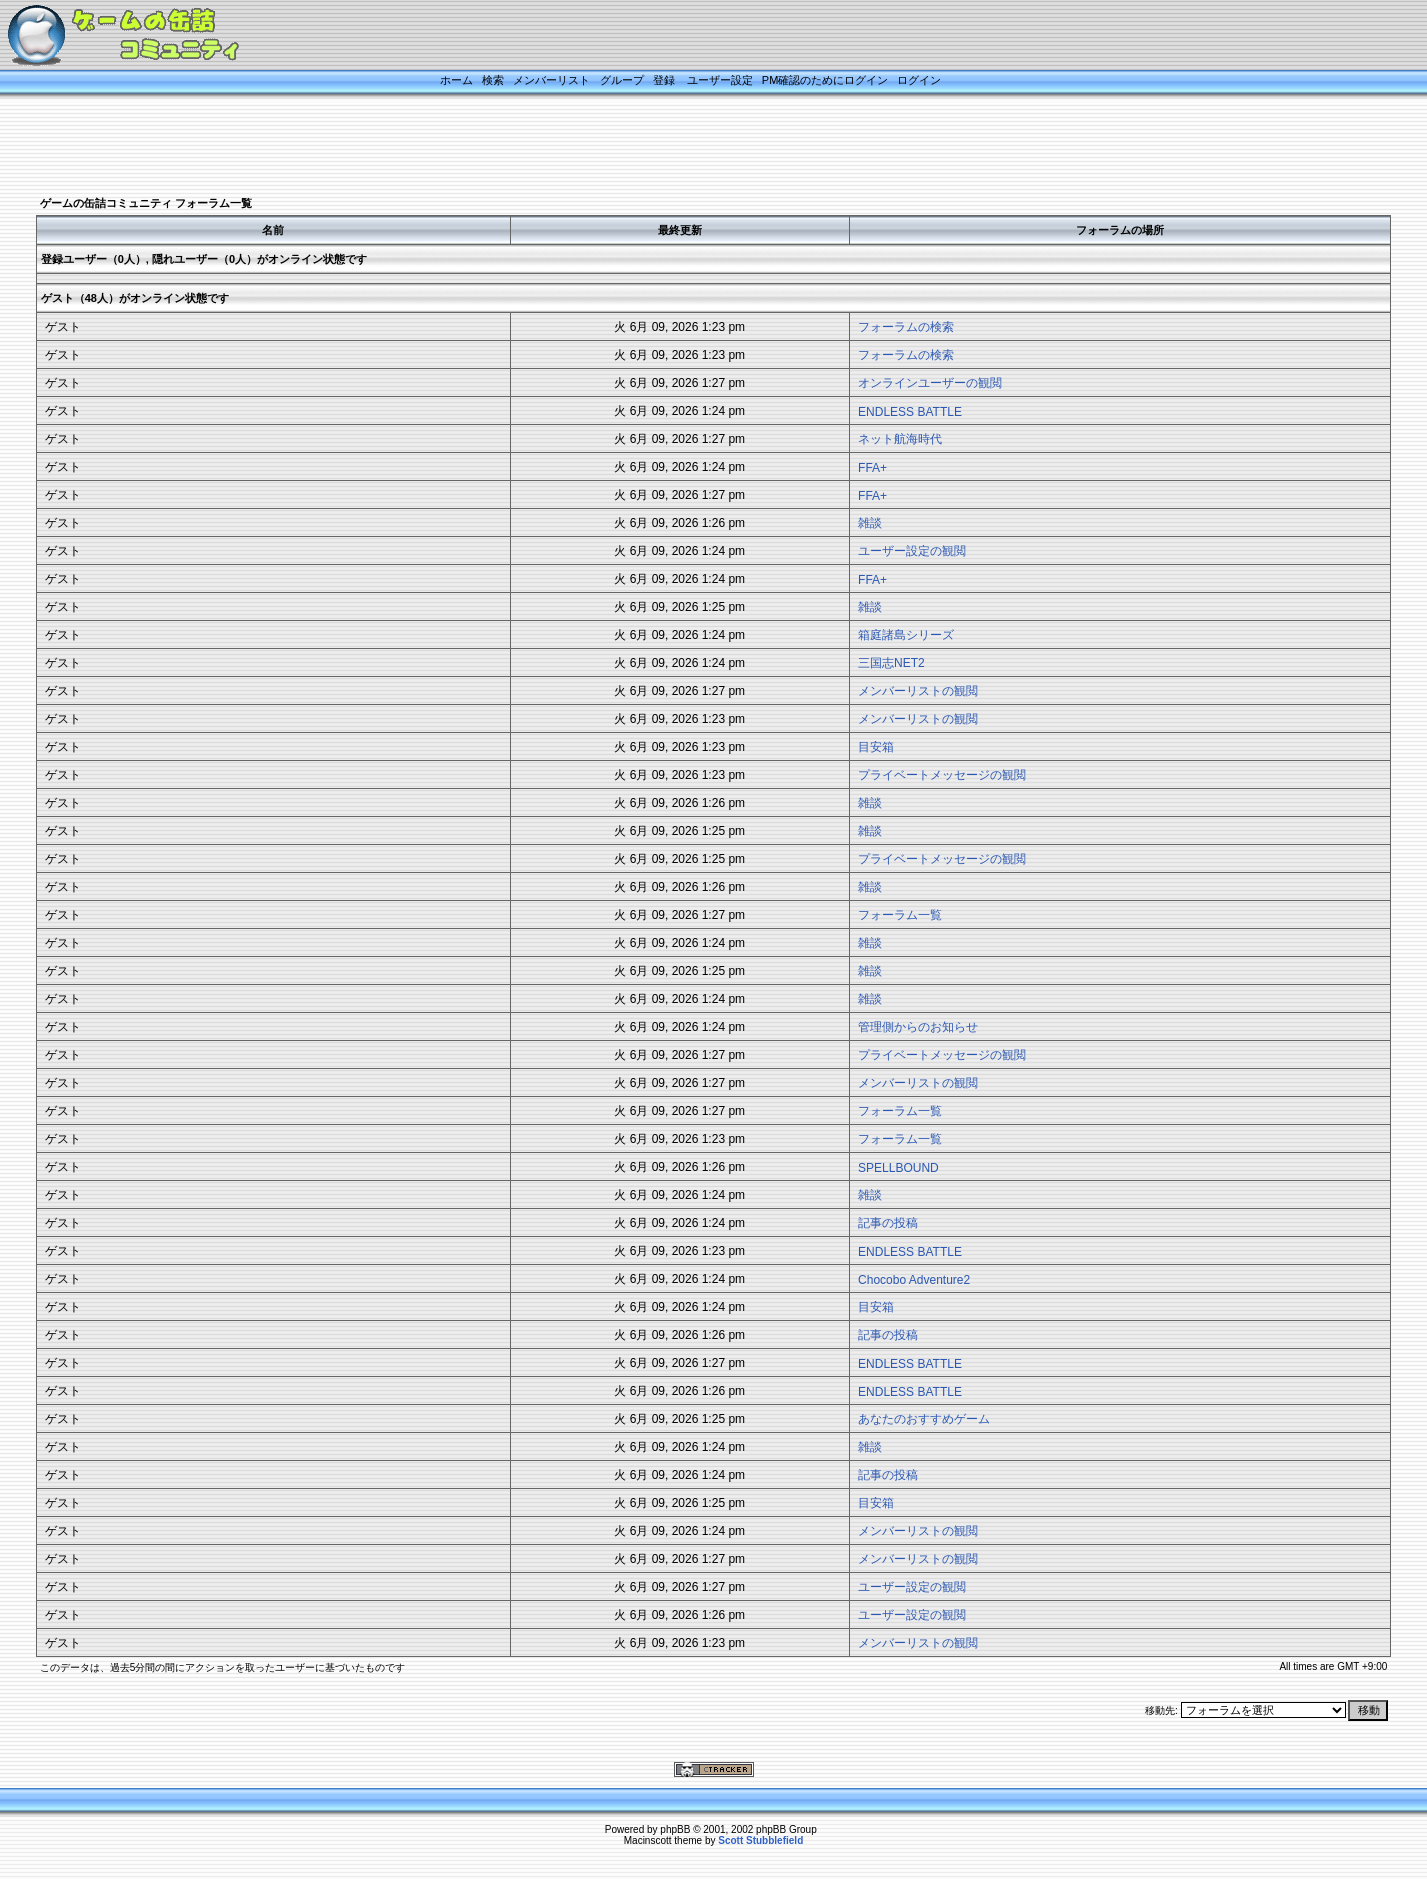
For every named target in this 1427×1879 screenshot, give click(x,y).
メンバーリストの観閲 (918, 691)
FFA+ (872, 468)
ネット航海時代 (900, 439)
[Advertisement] (689, 147)
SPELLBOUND (898, 1168)
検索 (493, 80)
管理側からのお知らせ (918, 1027)
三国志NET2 (891, 663)
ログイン (919, 80)
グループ (622, 80)
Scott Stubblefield (760, 1840)
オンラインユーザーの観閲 (930, 383)
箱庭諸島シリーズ (906, 635)
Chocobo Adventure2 (914, 1280)
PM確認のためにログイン (825, 80)
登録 (664, 80)
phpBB (675, 1829)
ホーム (456, 80)
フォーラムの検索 (906, 327)
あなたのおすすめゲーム (924, 1419)
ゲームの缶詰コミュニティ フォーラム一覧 (146, 203)
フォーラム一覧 (900, 915)
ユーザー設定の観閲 (912, 551)
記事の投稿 (888, 1223)
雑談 (870, 523)
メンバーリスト (551, 80)
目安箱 (876, 747)
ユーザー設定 (720, 80)
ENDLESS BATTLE (910, 412)
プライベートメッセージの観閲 (942, 775)
